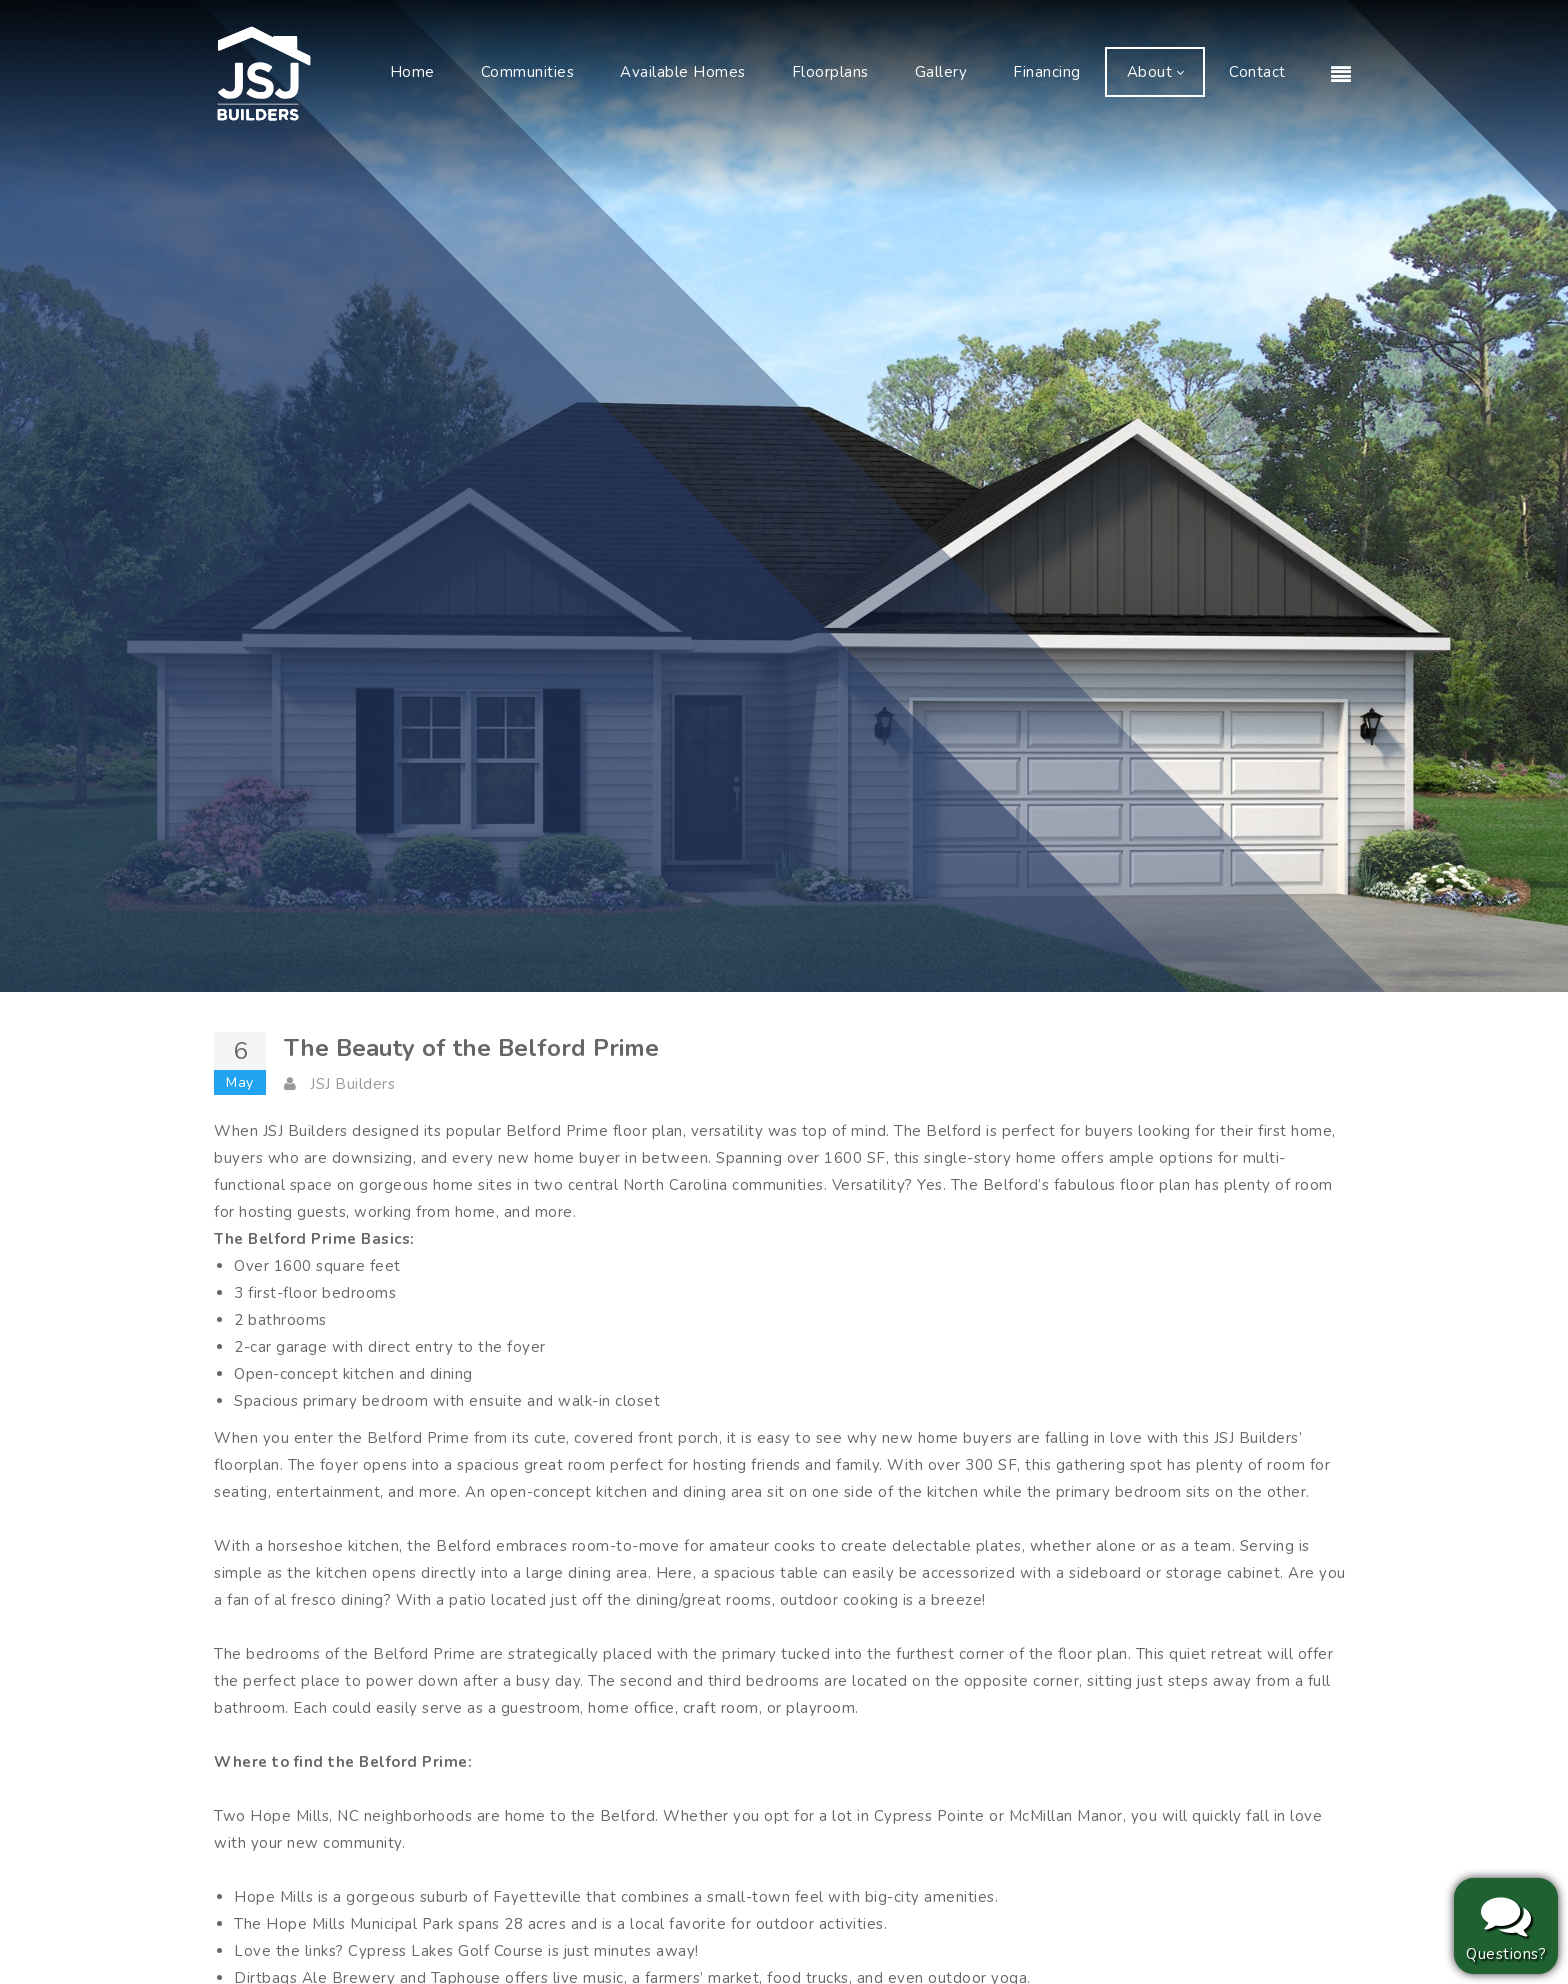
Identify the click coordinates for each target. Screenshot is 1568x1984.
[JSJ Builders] (264, 72)
